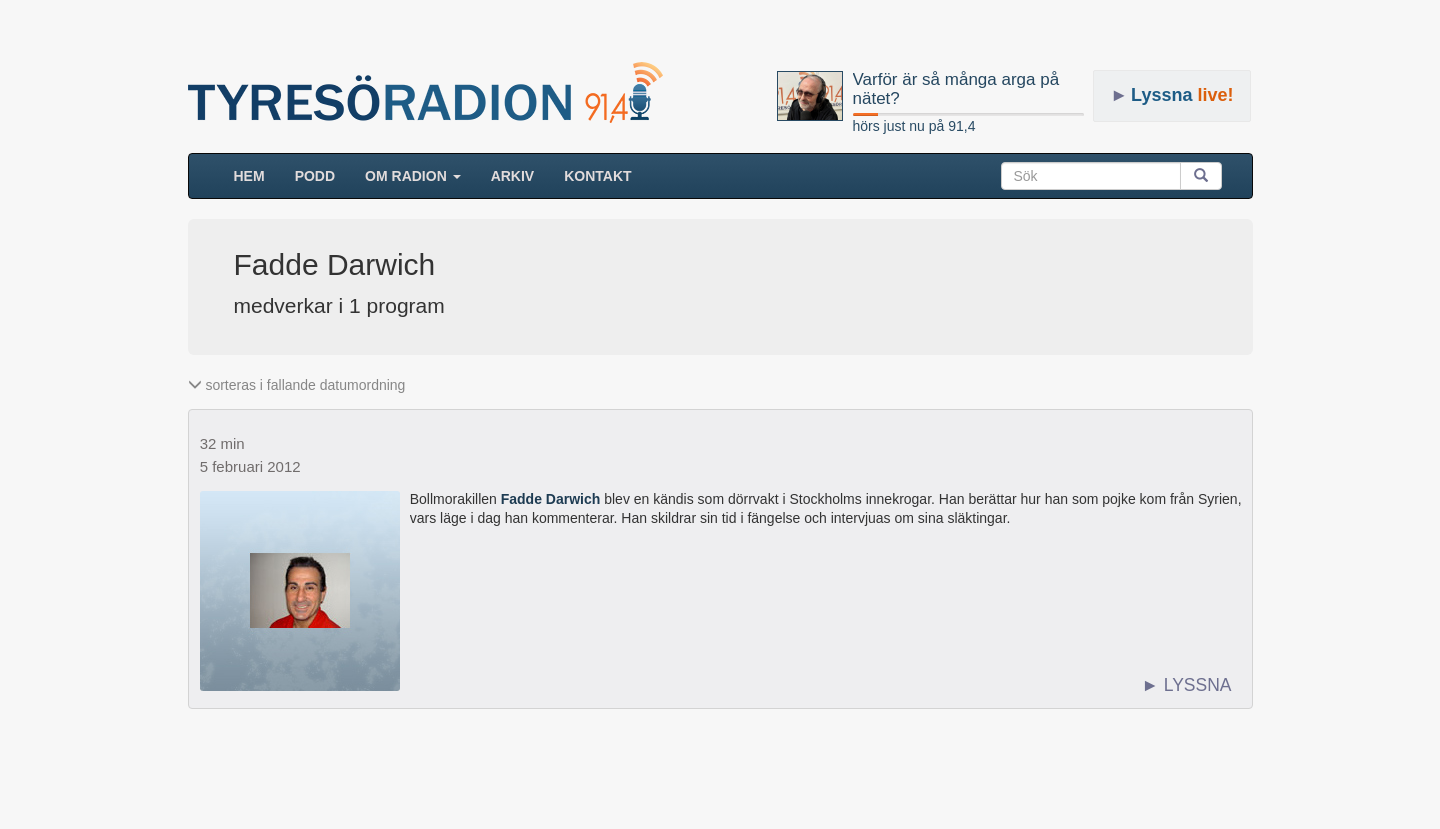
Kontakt (597, 176)
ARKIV (513, 176)
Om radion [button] (413, 176)
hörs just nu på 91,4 (914, 126)
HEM (257, 174)
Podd (315, 176)
